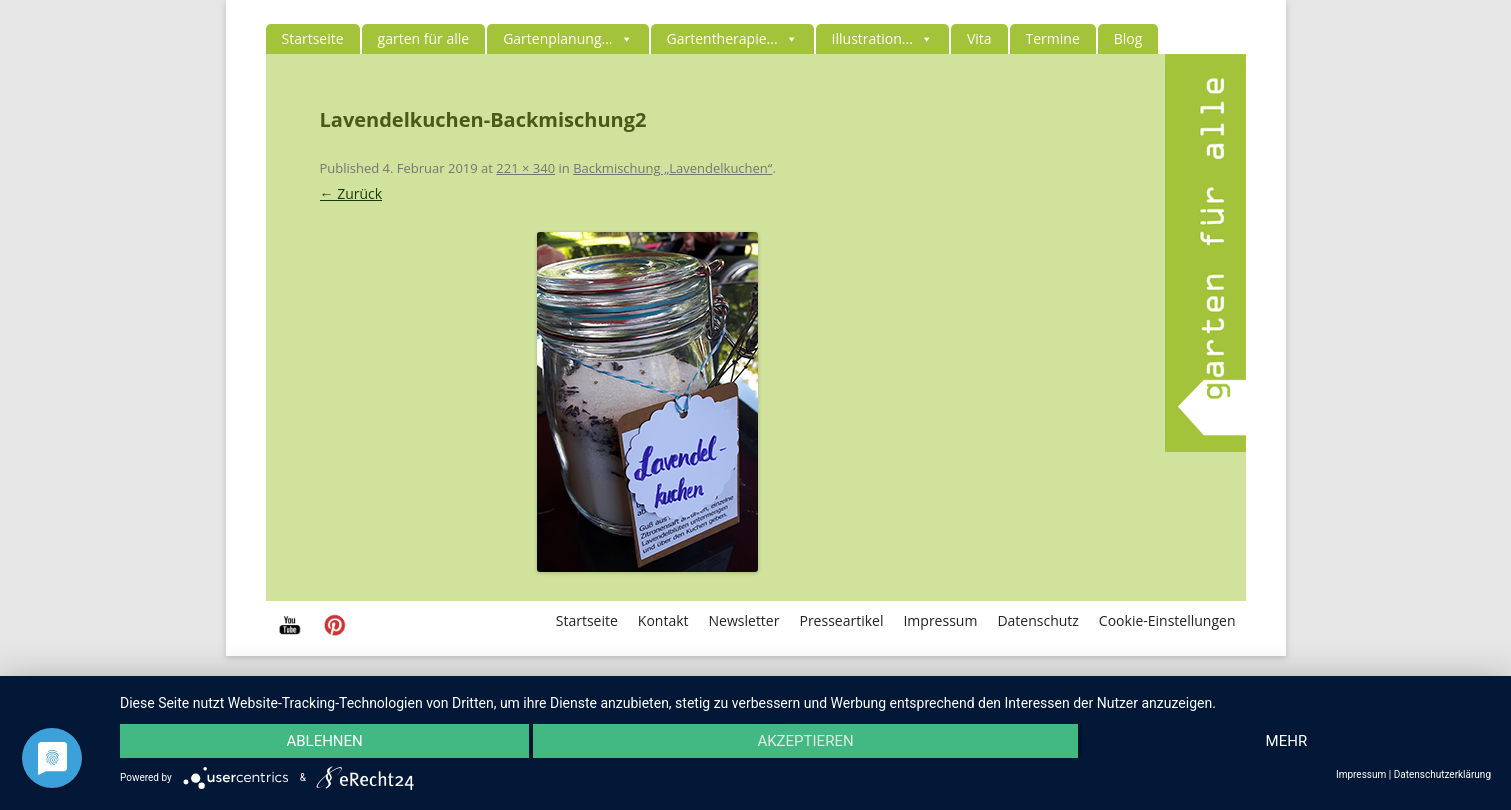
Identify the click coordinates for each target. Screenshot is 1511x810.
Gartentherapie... (732, 38)
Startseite (313, 38)
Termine (1053, 38)
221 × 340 (525, 168)
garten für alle (424, 38)
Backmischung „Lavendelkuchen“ (672, 168)
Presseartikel (841, 620)
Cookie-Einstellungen (1167, 620)
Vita (979, 38)
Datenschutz (1037, 620)
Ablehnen (324, 741)
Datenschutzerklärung (1442, 775)
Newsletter (744, 620)
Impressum (940, 620)
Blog (1128, 38)
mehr (1287, 741)
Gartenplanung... (567, 38)
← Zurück (351, 193)
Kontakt (663, 620)
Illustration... (882, 38)
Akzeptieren (805, 741)
